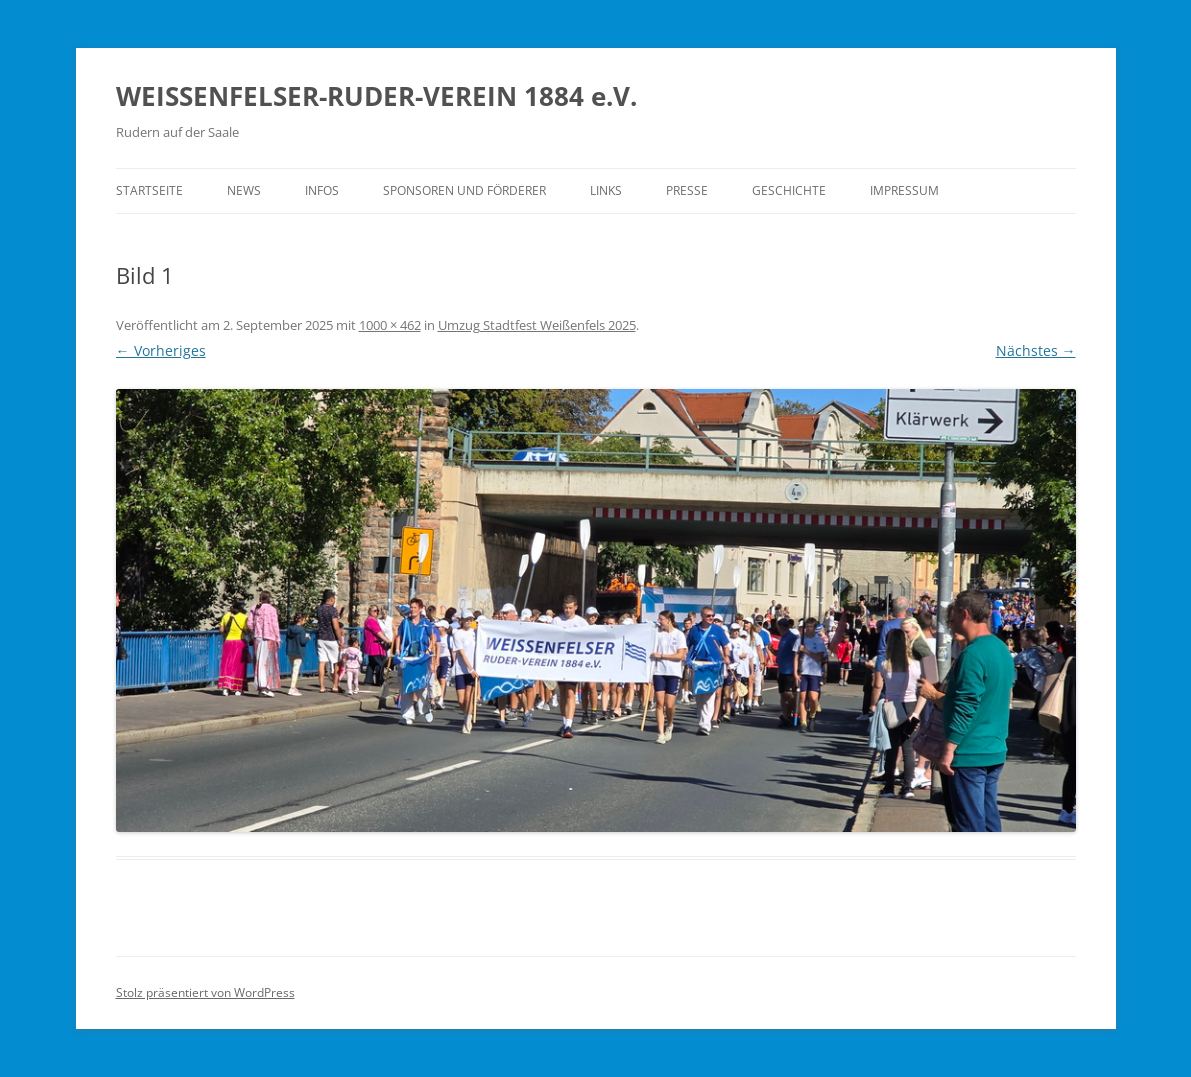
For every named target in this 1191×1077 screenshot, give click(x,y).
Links (606, 190)
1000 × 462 (390, 325)
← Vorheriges (161, 350)
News (244, 190)
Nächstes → (1036, 350)
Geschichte (789, 190)
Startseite (149, 190)
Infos (322, 190)
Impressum (904, 190)
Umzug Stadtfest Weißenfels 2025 (537, 325)
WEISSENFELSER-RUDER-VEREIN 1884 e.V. (376, 96)
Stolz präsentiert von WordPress (205, 992)
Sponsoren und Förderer (464, 190)
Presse (687, 190)
